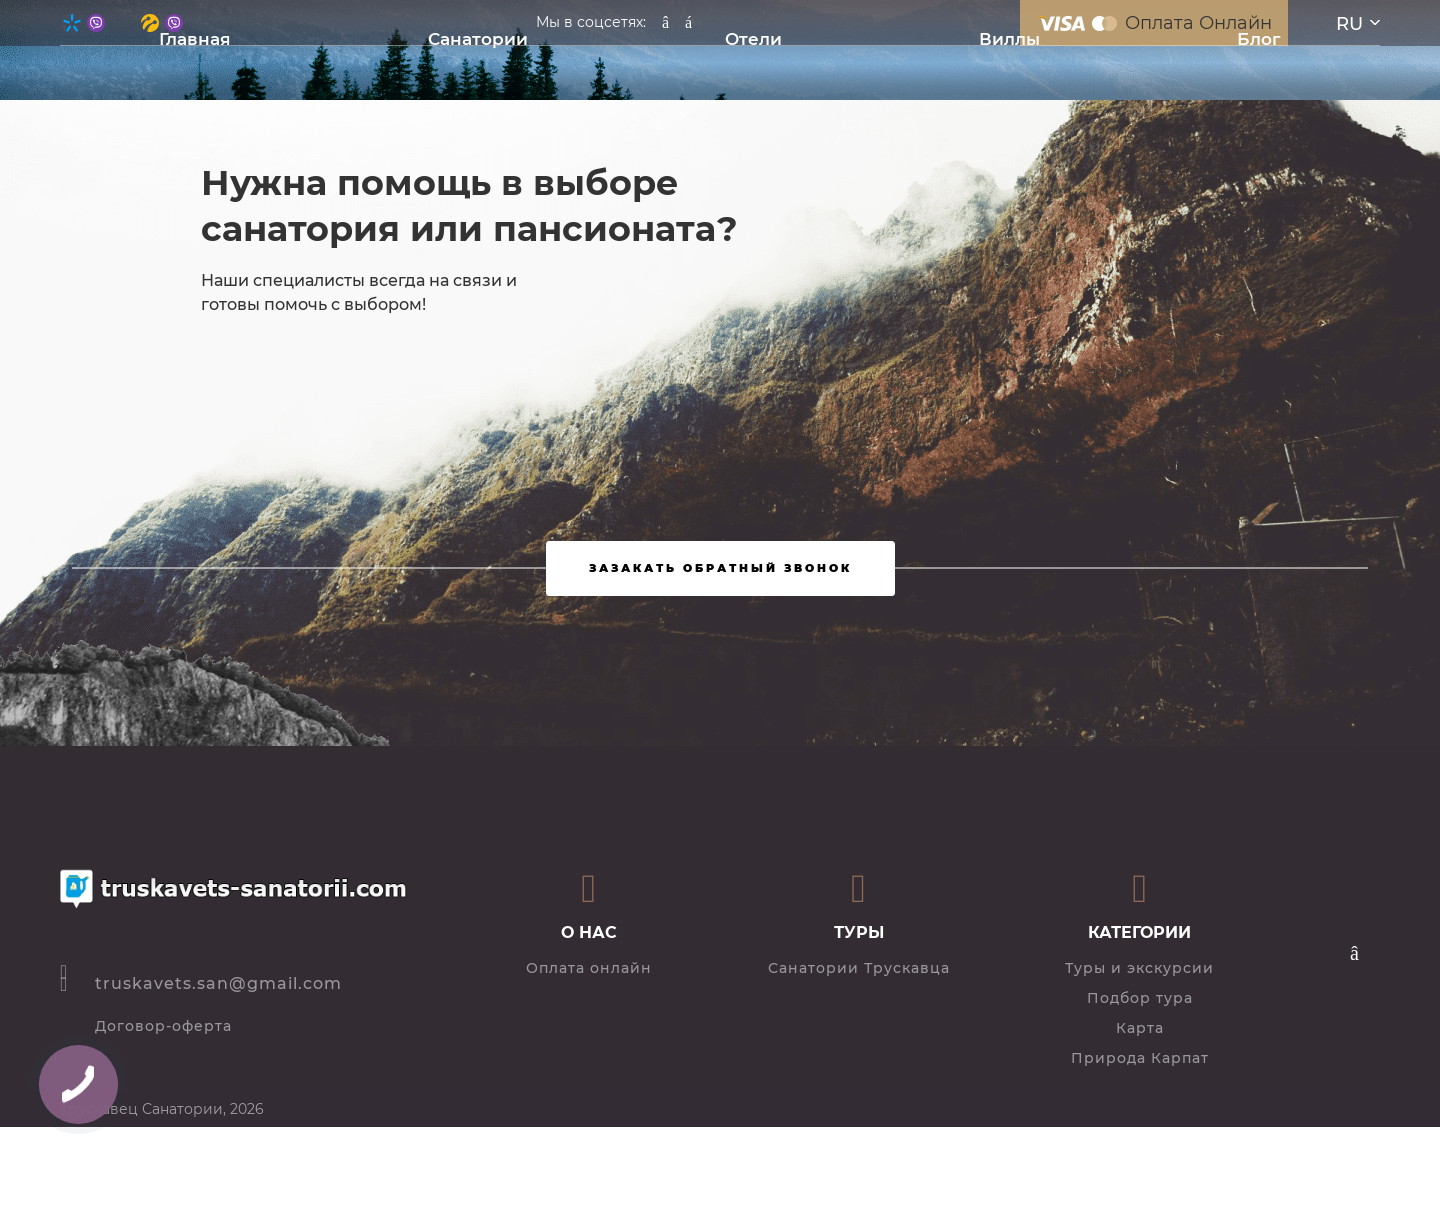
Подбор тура (1140, 998)
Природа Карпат (1140, 1058)
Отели (753, 38)
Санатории (478, 38)
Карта (1140, 1028)
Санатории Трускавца (859, 968)
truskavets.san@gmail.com (218, 983)
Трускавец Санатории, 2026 (162, 1109)
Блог (1259, 38)
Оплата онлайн (589, 968)
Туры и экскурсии (1139, 968)
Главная (195, 38)
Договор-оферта (163, 1026)
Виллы (1009, 38)
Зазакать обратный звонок (720, 568)
